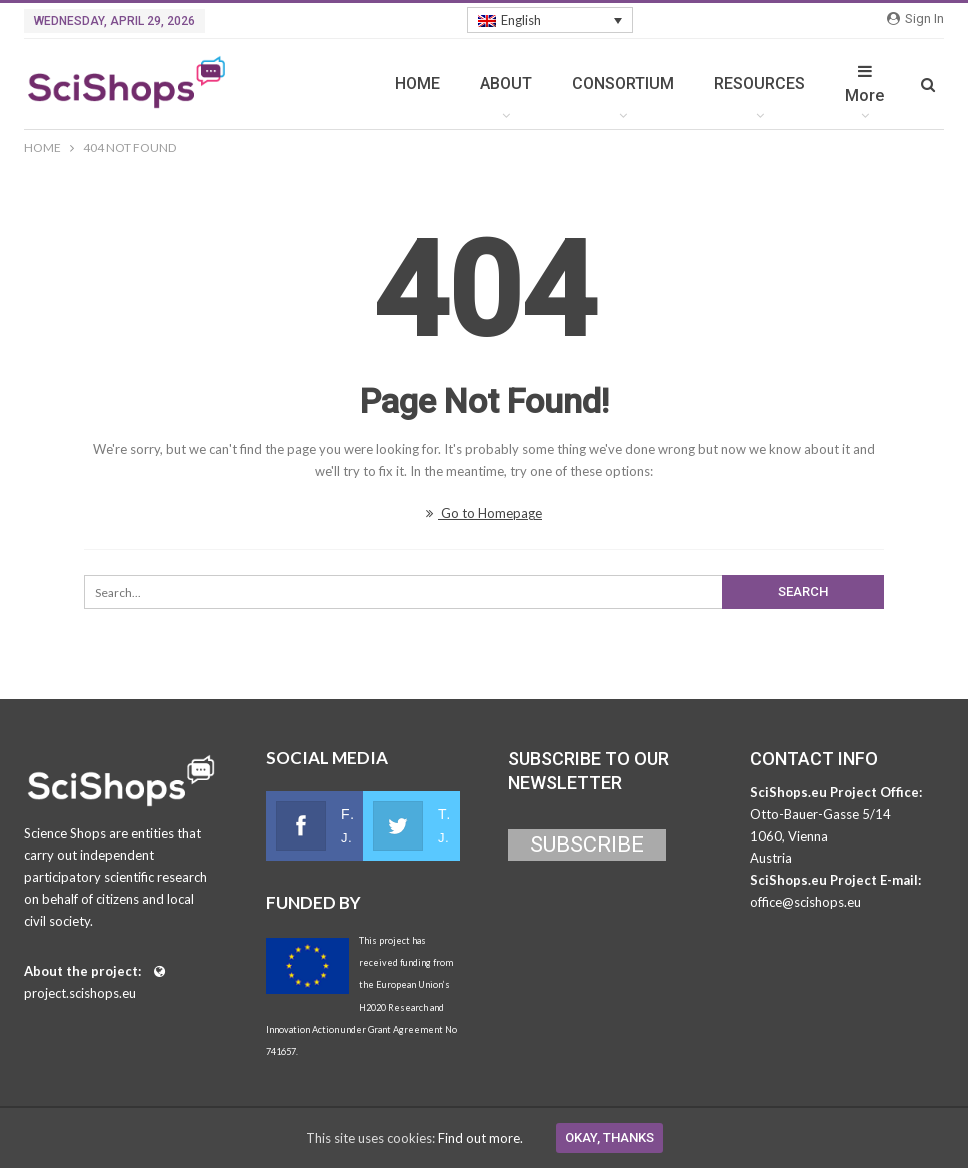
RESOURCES (759, 83)
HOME (417, 83)
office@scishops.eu (805, 902)
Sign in (915, 18)
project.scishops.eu (80, 993)
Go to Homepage (484, 513)
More (864, 84)
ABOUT (506, 83)
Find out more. (480, 1138)
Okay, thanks (609, 1137)
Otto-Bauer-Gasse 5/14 (820, 814)
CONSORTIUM (623, 83)
